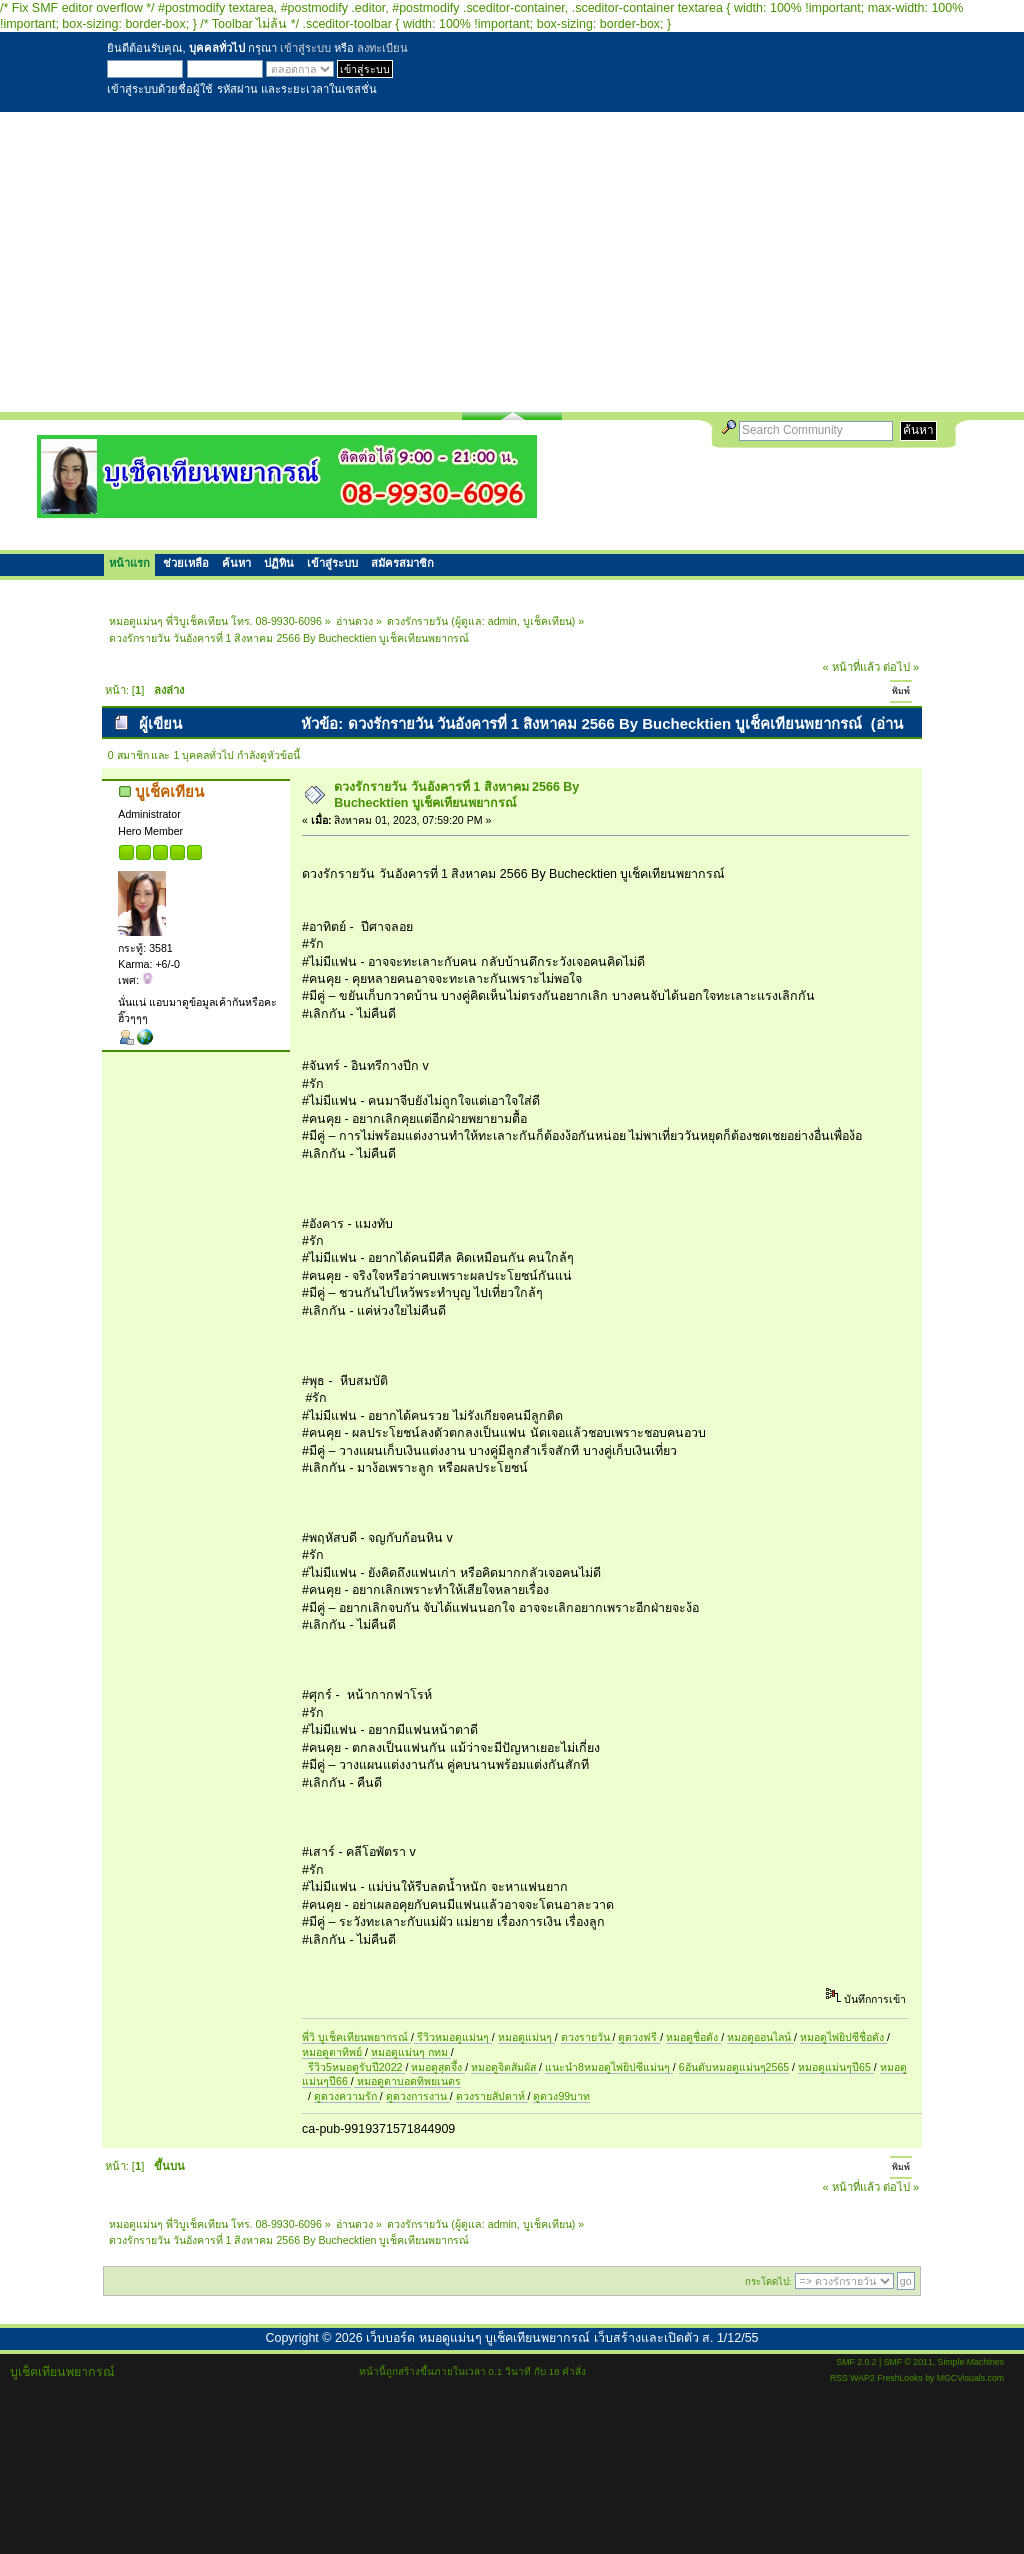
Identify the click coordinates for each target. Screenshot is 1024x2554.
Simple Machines (971, 2362)
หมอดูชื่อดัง (693, 2037)
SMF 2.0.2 (856, 2362)
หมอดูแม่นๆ (526, 2037)
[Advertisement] (512, 262)
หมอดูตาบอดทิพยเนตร (407, 2081)
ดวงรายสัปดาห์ (492, 2096)
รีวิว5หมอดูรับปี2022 (355, 2067)
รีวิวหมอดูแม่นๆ (453, 2037)
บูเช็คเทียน (547, 621)
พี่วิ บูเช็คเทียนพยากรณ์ (356, 2037)
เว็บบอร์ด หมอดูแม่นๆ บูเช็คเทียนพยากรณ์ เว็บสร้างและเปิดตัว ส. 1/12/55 (562, 2338)
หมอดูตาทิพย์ (333, 2052)
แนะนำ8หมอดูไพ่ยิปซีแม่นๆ (609, 2067)
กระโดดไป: (768, 2281)
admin (502, 621)
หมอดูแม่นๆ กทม (411, 2052)
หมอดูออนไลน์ (760, 2037)
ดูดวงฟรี (639, 2037)
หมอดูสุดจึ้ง (438, 2067)
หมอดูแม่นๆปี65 (836, 2067)
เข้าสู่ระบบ (305, 48)
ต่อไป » (901, 667)
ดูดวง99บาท (561, 2096)
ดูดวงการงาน (418, 2096)
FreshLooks (900, 2378)
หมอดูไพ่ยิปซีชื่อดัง (843, 2037)
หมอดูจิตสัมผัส (505, 2067)
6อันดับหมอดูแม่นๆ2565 (734, 2067)
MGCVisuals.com (970, 2378)
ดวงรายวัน (587, 2037)
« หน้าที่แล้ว (851, 667)
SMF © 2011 (908, 2362)
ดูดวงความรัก (347, 2096)
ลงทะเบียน (382, 48)
